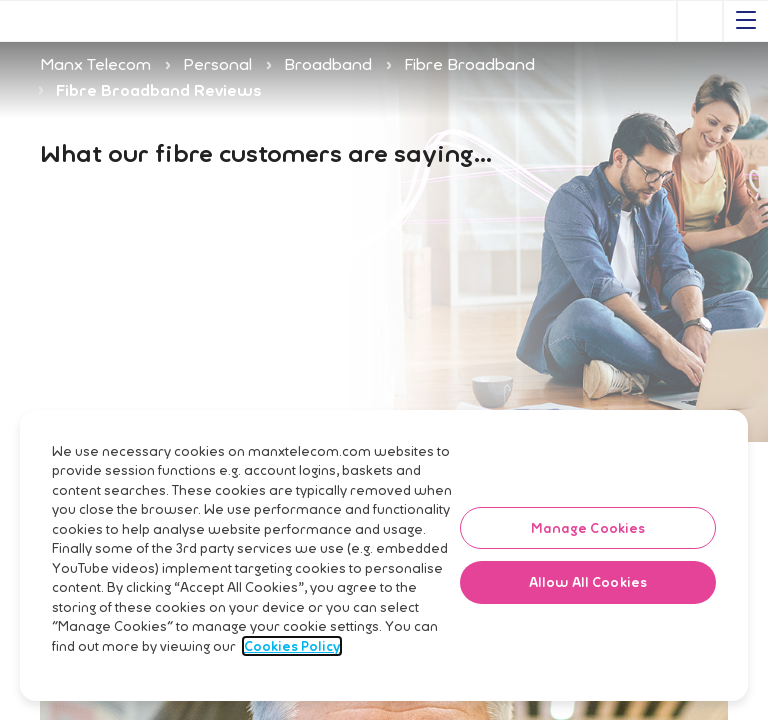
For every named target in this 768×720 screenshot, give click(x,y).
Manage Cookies (588, 569)
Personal (217, 64)
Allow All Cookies (588, 624)
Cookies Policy (292, 687)
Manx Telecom (95, 64)
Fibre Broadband (469, 64)
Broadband (328, 64)
